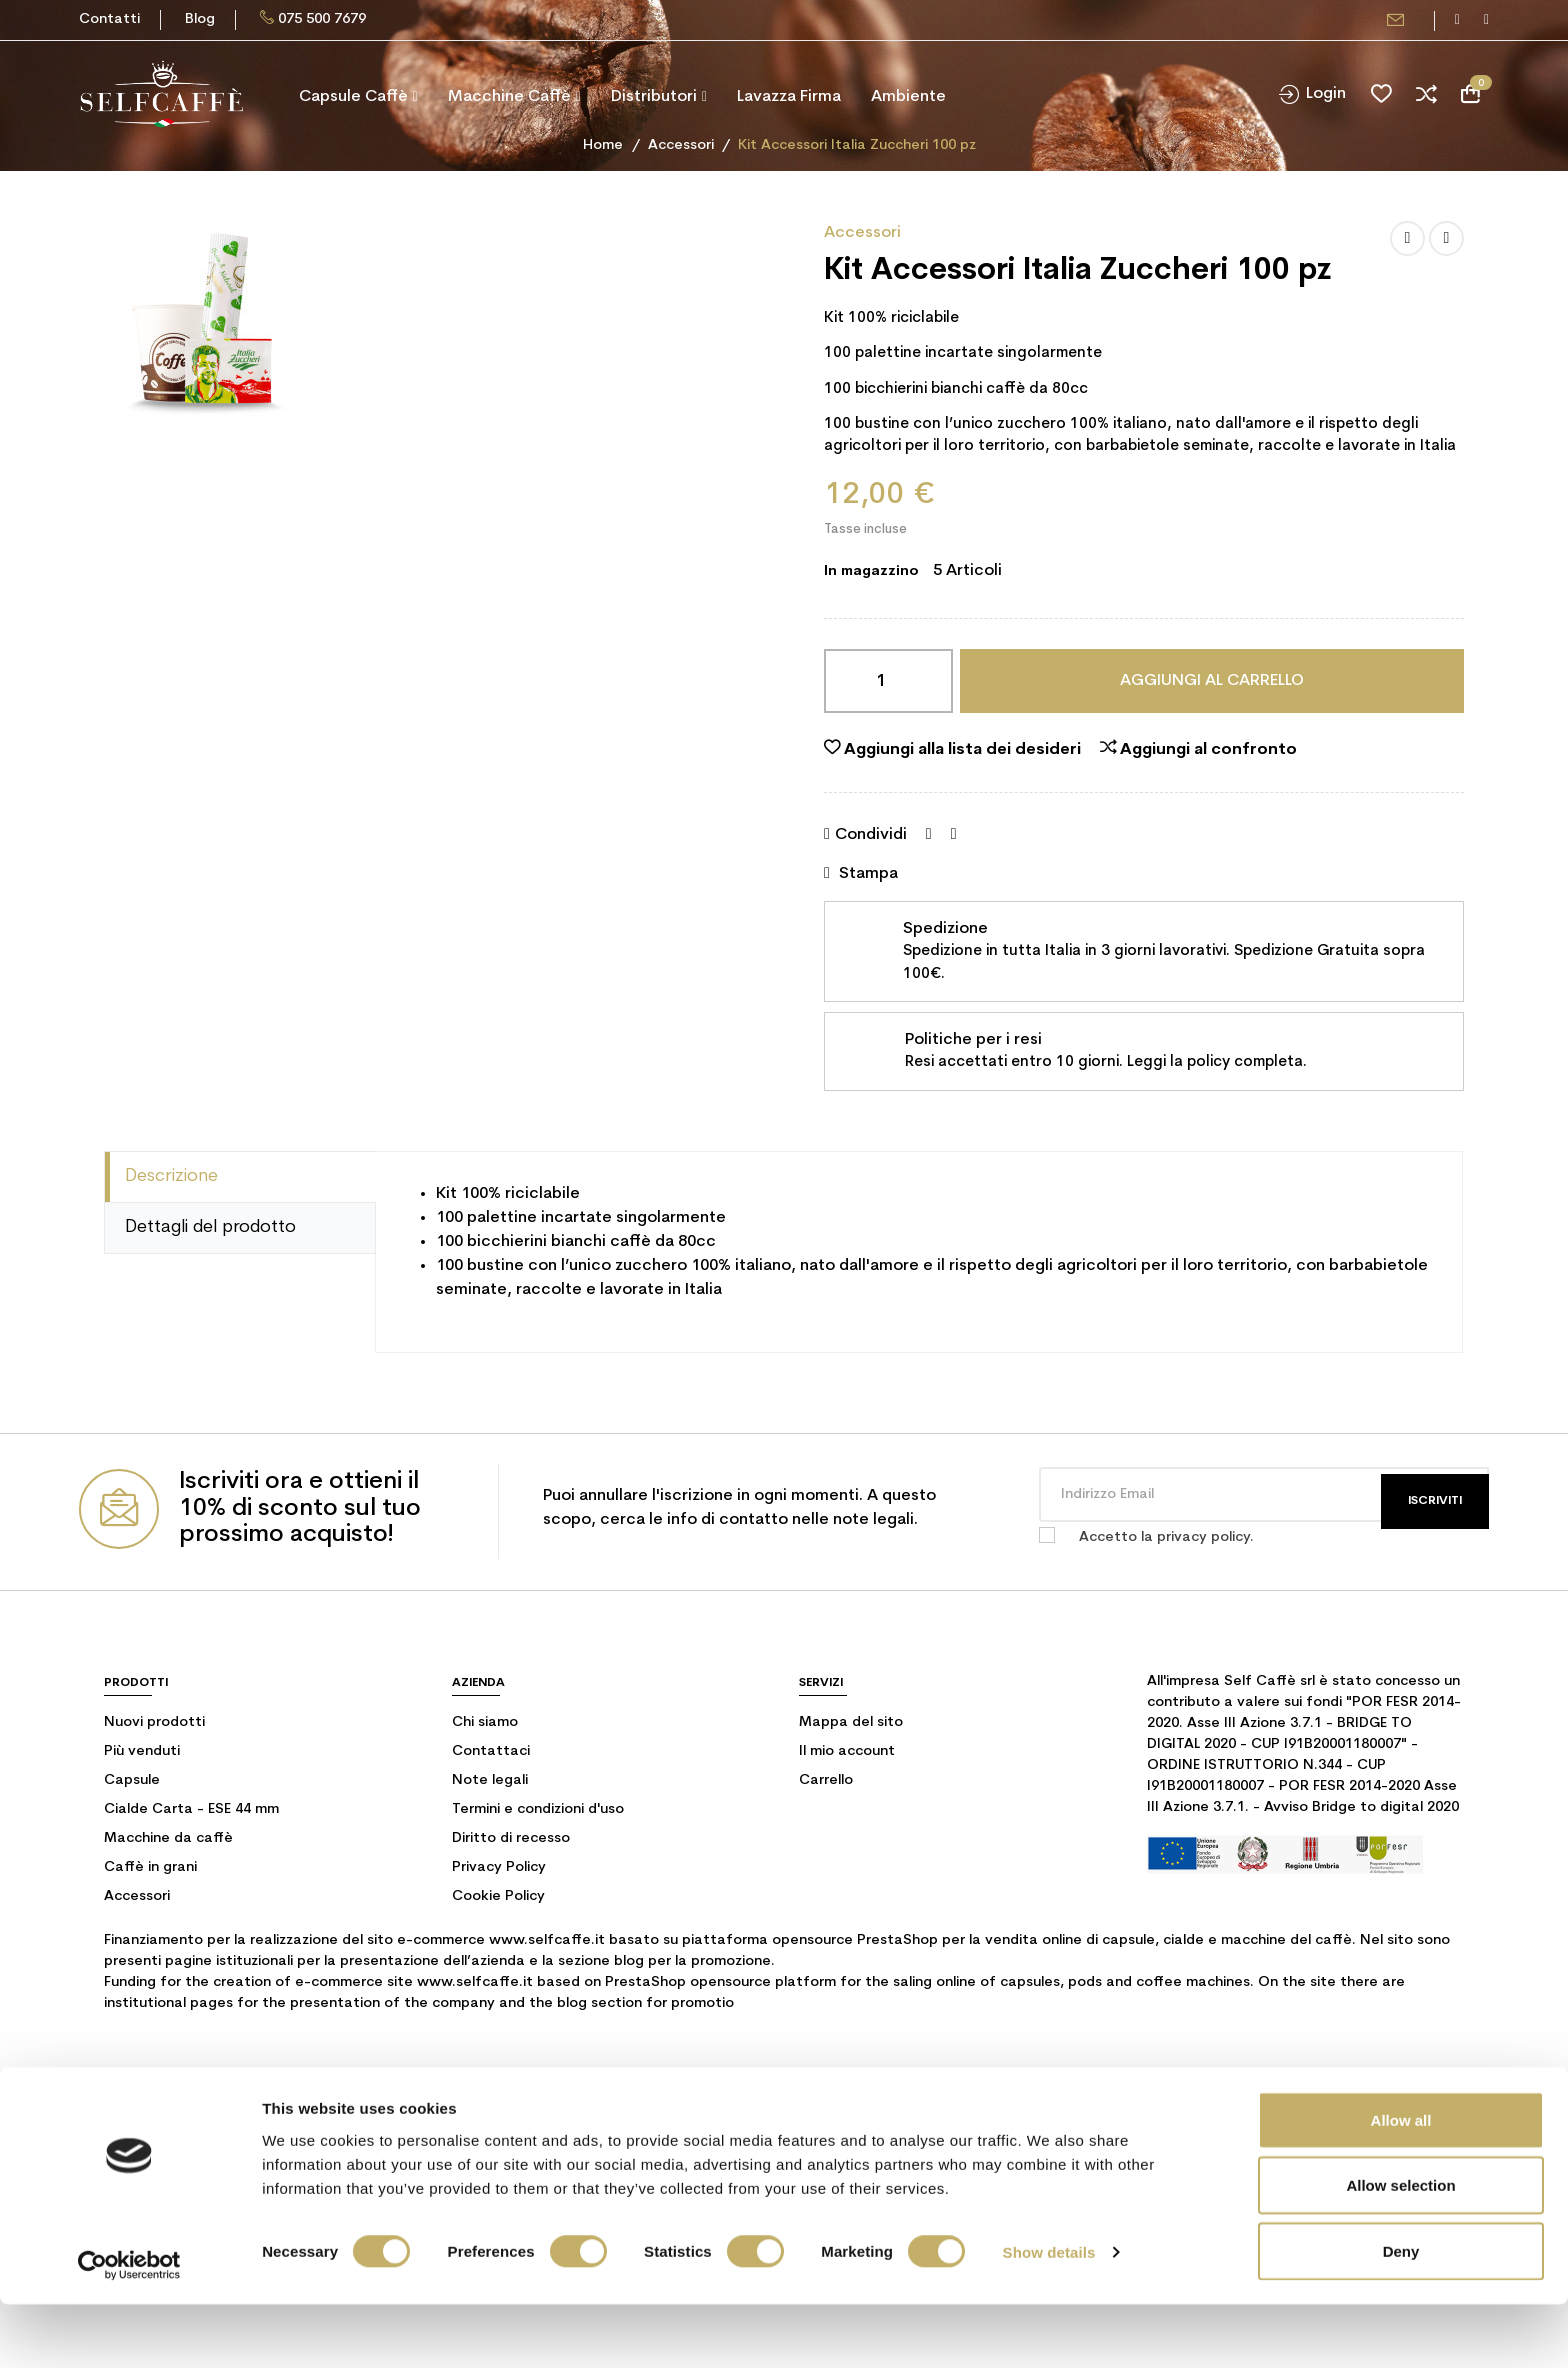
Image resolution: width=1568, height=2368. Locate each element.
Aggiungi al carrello (1212, 681)
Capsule (132, 1780)
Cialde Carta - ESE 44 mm (191, 1809)
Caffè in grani (150, 1867)
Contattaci (491, 1751)
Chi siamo (485, 1722)
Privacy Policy (499, 1867)
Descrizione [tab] (171, 1176)
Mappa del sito (851, 1722)
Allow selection (1400, 2249)
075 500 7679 (322, 19)
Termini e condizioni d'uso (538, 1809)
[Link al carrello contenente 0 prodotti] (1470, 94)
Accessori (862, 233)
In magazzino (871, 571)
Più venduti (142, 1751)
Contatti (109, 19)
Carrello (826, 1780)
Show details (1049, 2316)
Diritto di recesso (511, 1838)
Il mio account (847, 1751)
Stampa (861, 873)
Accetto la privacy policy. (1166, 1537)
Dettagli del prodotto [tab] (210, 1227)
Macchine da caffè (168, 1838)
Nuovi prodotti (154, 1722)
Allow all (1401, 2183)
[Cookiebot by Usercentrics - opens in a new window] (129, 2329)
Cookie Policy (498, 1896)
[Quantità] (888, 681)
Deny (1401, 2314)
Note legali (490, 1780)
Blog (200, 19)
